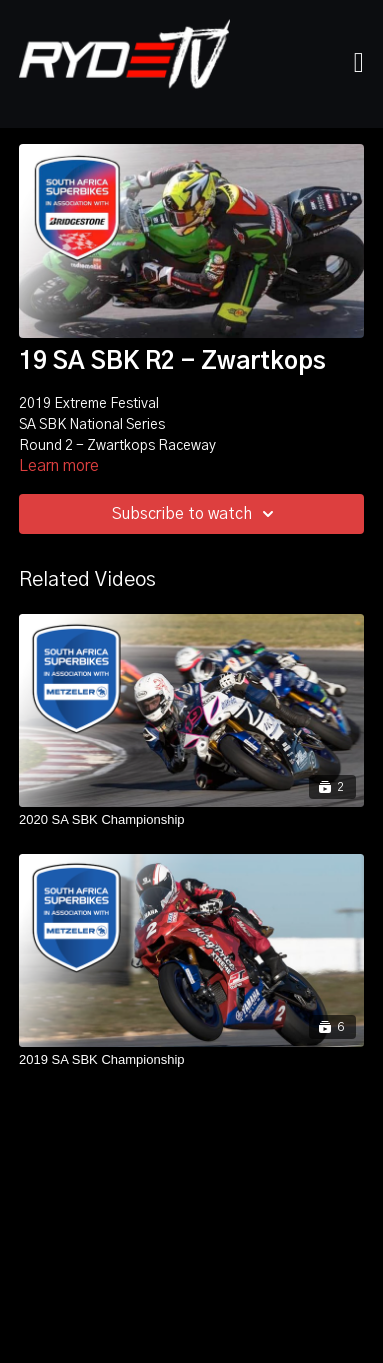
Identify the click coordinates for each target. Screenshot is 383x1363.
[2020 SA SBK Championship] (191, 820)
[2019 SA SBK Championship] (191, 1060)
